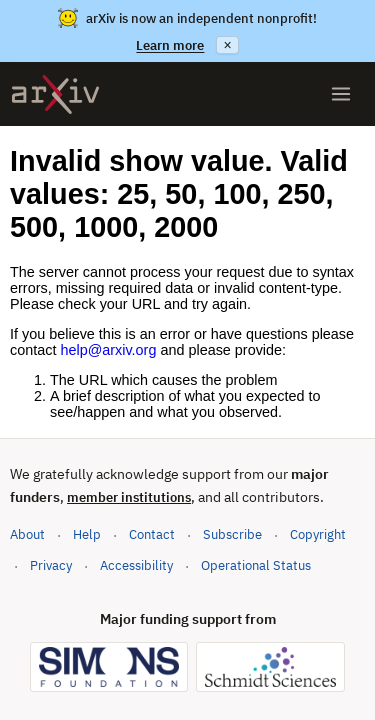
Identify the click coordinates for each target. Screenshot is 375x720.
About (27, 534)
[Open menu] (341, 94)
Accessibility (136, 565)
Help (87, 534)
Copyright (318, 534)
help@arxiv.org (108, 350)
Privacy (51, 565)
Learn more (170, 45)
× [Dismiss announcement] (227, 45)
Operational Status (256, 564)
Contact (152, 534)
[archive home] (55, 94)
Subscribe (232, 534)
